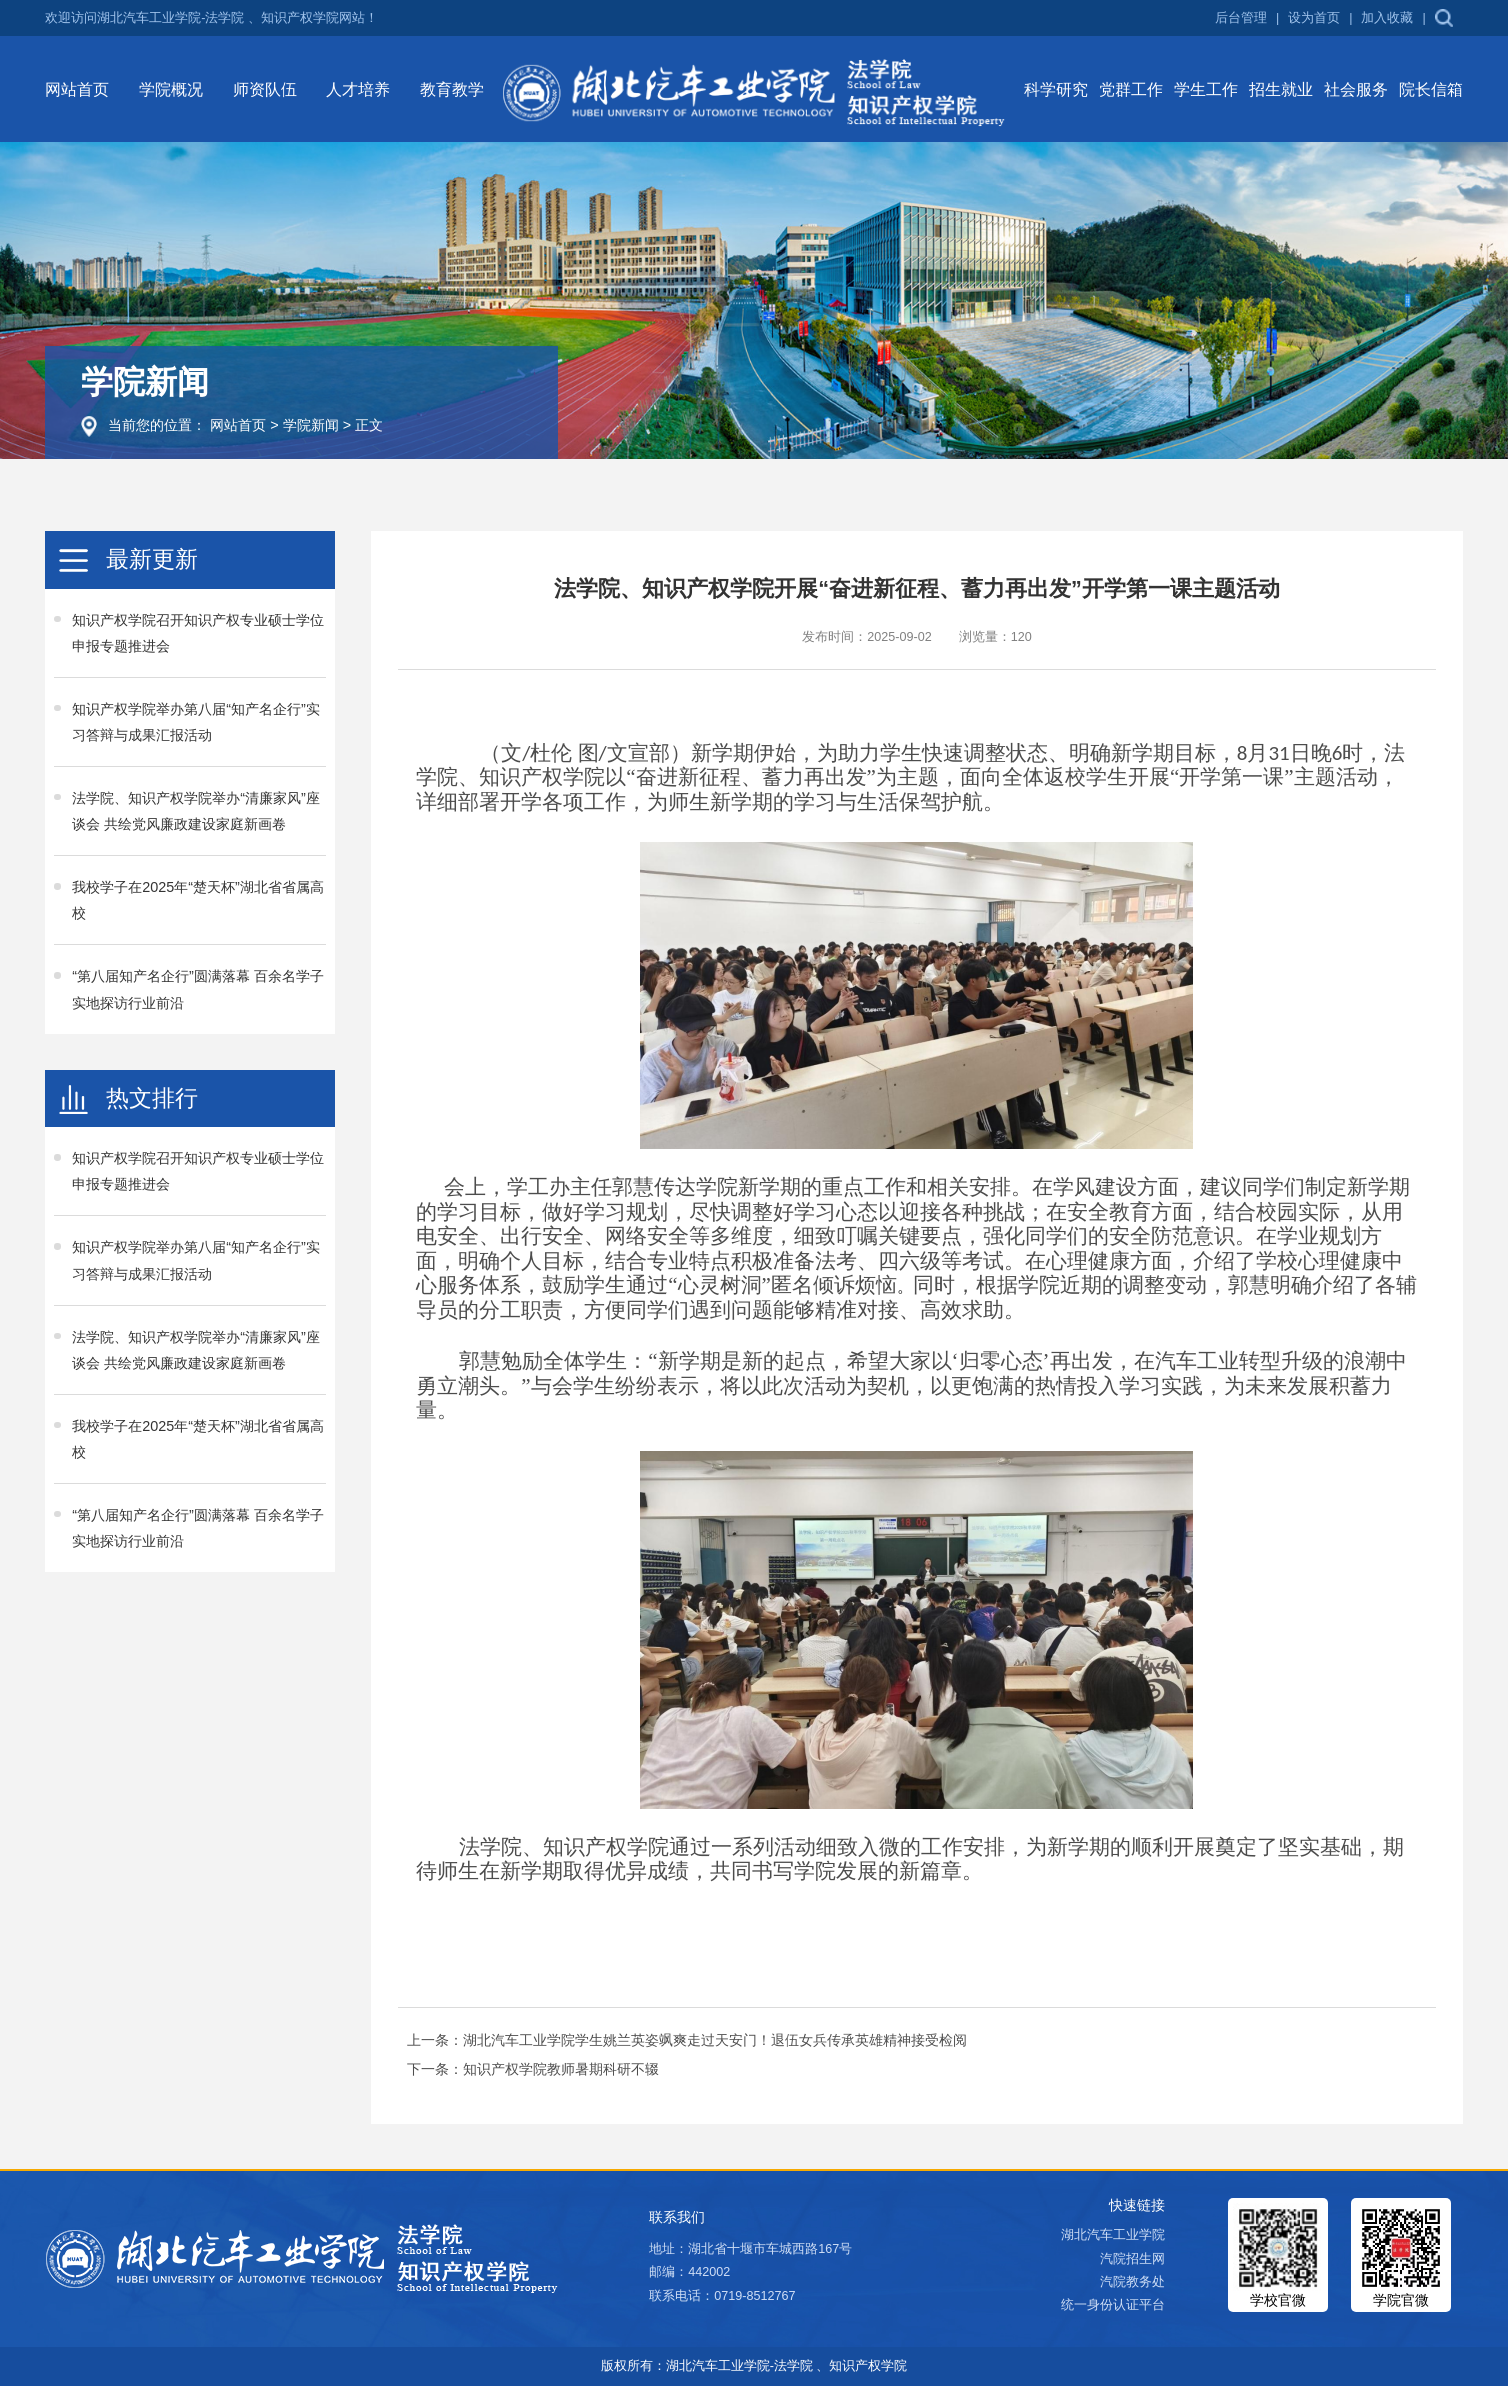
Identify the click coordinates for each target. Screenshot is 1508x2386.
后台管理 (1241, 18)
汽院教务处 (1132, 2282)
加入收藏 (1387, 18)
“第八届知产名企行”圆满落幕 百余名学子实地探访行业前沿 (198, 989)
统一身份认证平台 (1113, 2305)
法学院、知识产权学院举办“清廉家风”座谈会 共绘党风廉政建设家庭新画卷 (196, 811)
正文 (369, 425)
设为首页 (1314, 18)
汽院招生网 (1132, 2259)
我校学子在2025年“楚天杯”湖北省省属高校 (198, 900)
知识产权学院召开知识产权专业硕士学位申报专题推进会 (198, 633)
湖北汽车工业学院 (1113, 2235)
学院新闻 (311, 425)
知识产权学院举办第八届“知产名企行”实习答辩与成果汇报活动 (196, 722)
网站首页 (238, 425)
